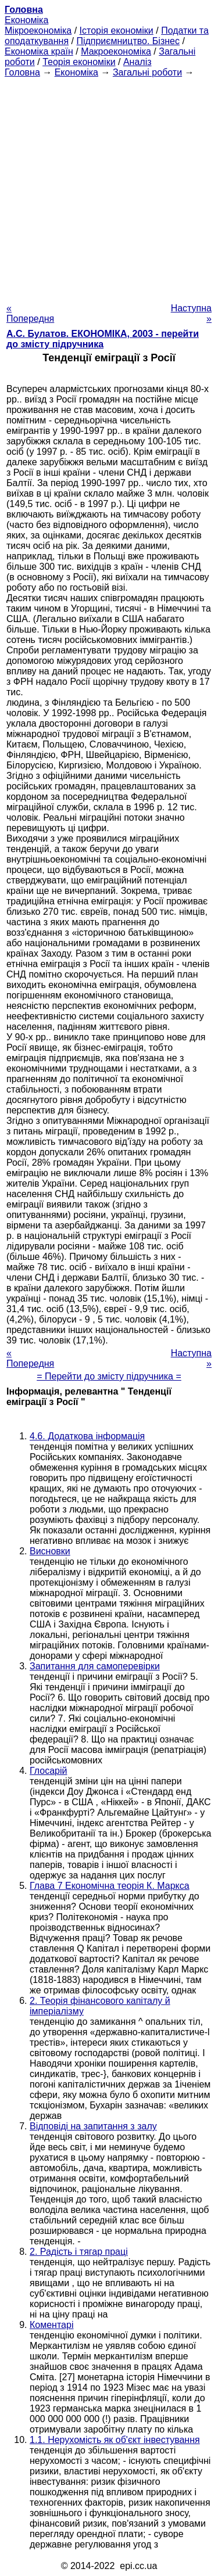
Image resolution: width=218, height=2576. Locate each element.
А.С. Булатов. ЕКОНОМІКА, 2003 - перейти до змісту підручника (102, 339)
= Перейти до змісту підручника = (109, 1376)
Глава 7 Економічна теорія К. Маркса (110, 1886)
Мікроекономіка (38, 30)
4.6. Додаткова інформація (87, 1436)
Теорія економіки (78, 62)
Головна (22, 72)
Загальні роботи (147, 72)
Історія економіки (116, 30)
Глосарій (48, 1771)
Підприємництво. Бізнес (128, 41)
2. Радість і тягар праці (79, 2252)
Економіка (26, 20)
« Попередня (30, 313)
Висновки (50, 1551)
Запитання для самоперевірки (95, 1666)
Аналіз (137, 62)
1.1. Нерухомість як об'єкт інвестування (115, 2440)
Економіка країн (39, 51)
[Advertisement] (109, 187)
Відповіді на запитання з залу (93, 2126)
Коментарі (51, 2325)
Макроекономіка (116, 51)
